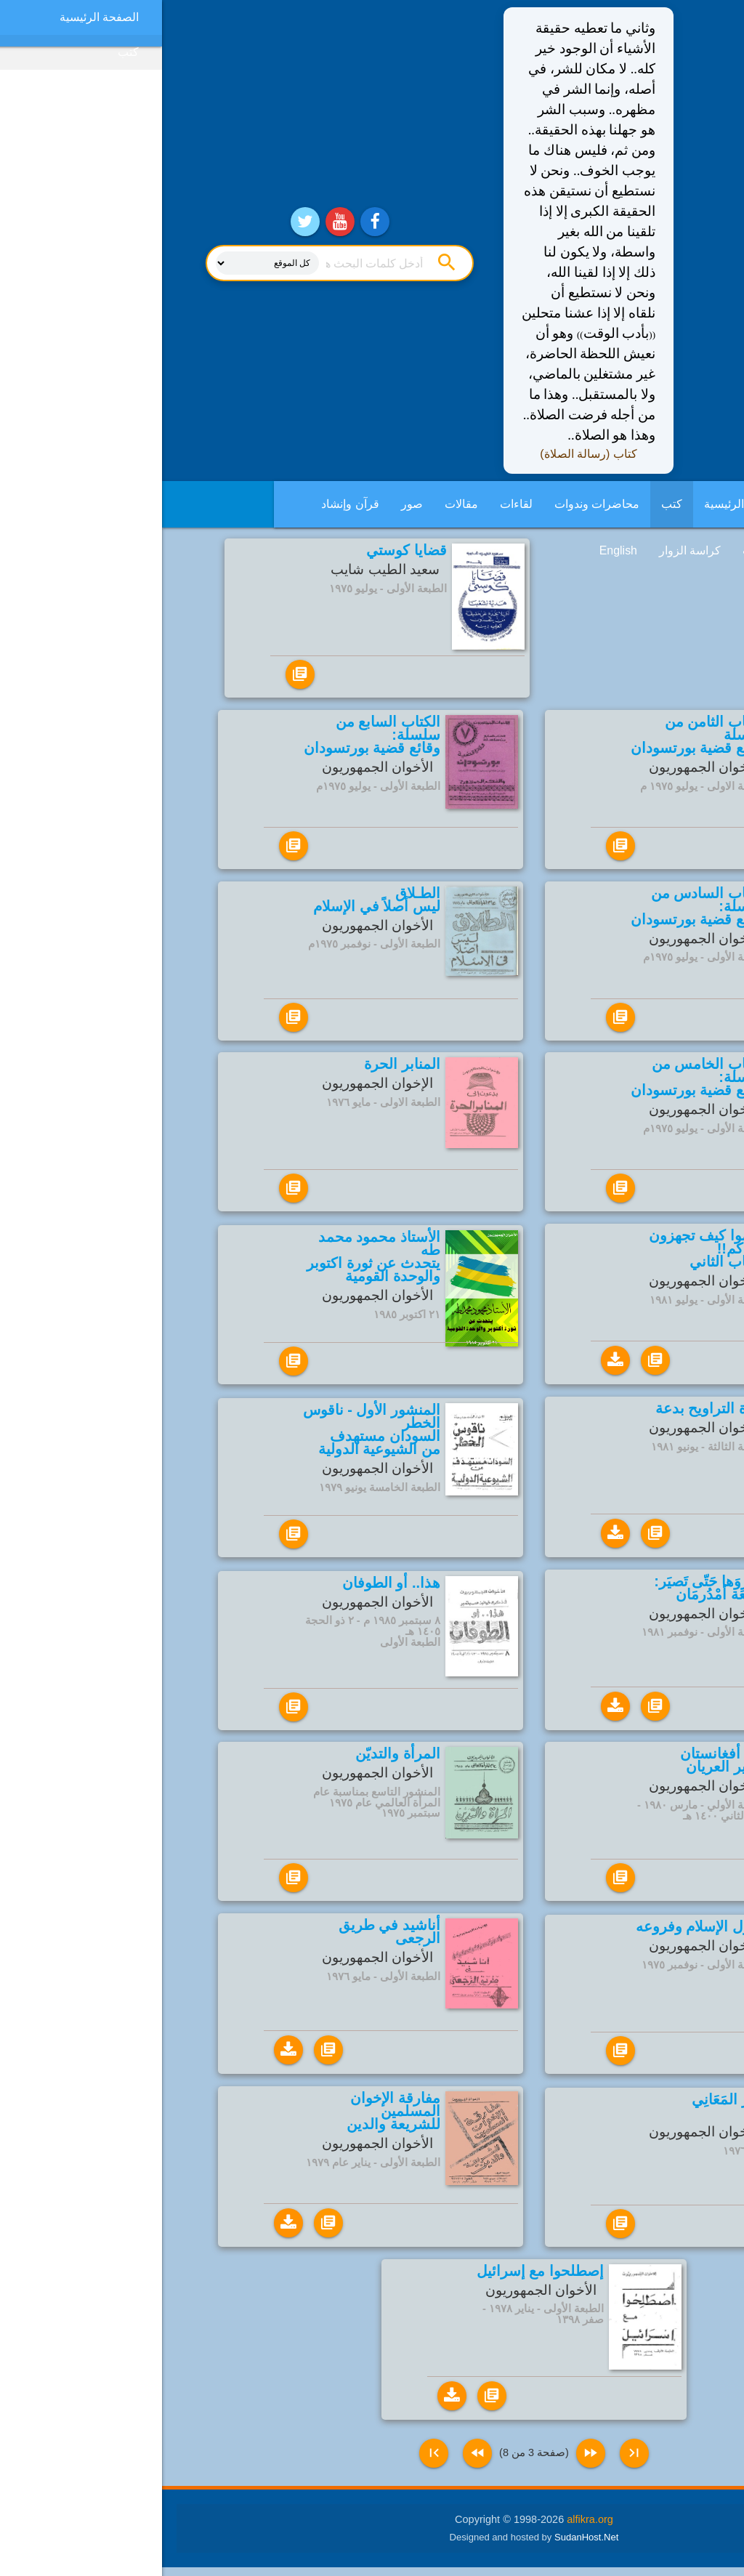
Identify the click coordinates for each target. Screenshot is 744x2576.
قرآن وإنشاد (188, 504)
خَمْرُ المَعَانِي (567, 2107)
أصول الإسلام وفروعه (539, 1932)
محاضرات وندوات (434, 504)
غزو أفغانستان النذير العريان (561, 1764)
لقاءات (354, 504)
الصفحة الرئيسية (581, 504)
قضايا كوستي (244, 550)
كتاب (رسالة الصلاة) (426, 454)
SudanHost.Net (424, 2545)
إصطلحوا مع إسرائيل (378, 2278)
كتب (509, 504)
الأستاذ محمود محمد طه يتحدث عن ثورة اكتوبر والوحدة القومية (211, 1257)
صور (250, 504)
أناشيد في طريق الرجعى (227, 1935)
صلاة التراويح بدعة (549, 1410)
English (456, 550)
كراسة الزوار (528, 550)
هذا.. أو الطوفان (229, 1587)
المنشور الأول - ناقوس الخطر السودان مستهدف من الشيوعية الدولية (209, 1432)
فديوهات (601, 550)
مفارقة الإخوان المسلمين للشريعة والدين (231, 2117)
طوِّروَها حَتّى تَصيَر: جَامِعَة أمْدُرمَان (548, 1590)
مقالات (299, 504)
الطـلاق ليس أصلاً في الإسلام (214, 899)
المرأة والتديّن (235, 1758)
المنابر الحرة (240, 1064)
